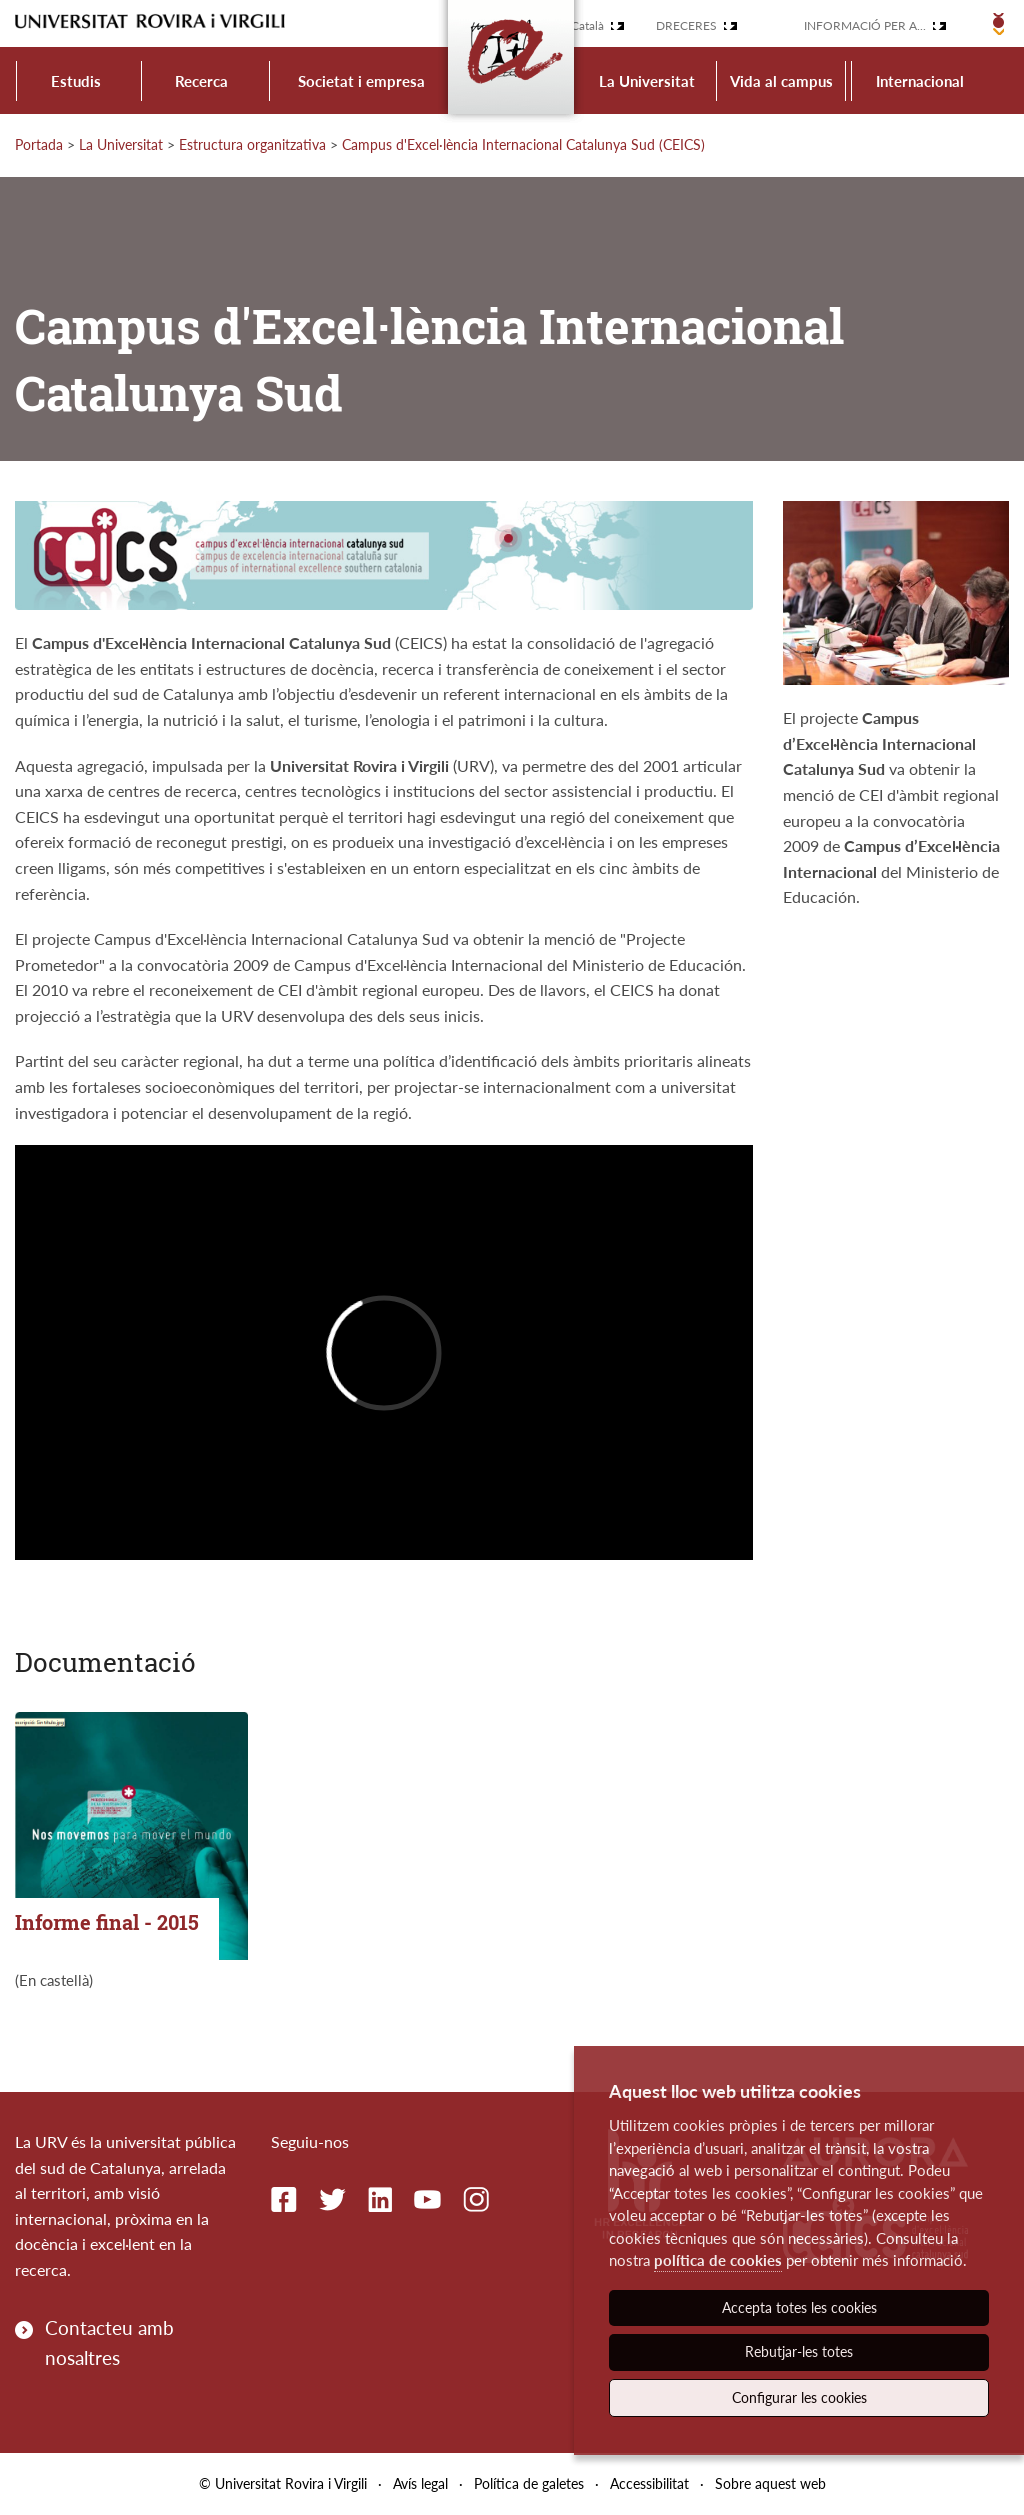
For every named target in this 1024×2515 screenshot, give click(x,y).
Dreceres (686, 25)
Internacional (920, 81)
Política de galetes (529, 2483)
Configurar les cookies (799, 2397)
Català (587, 25)
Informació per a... (865, 25)
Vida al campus (781, 81)
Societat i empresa (361, 81)
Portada (39, 144)
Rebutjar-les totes (799, 2351)
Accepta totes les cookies (799, 2307)
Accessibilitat (649, 2483)
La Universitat (647, 81)
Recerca (201, 81)
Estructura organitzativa (252, 144)
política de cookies (718, 2260)
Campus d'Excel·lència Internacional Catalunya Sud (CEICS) (523, 144)
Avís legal (420, 2483)
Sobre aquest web (770, 2483)
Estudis (76, 81)
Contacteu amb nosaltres (109, 2342)
